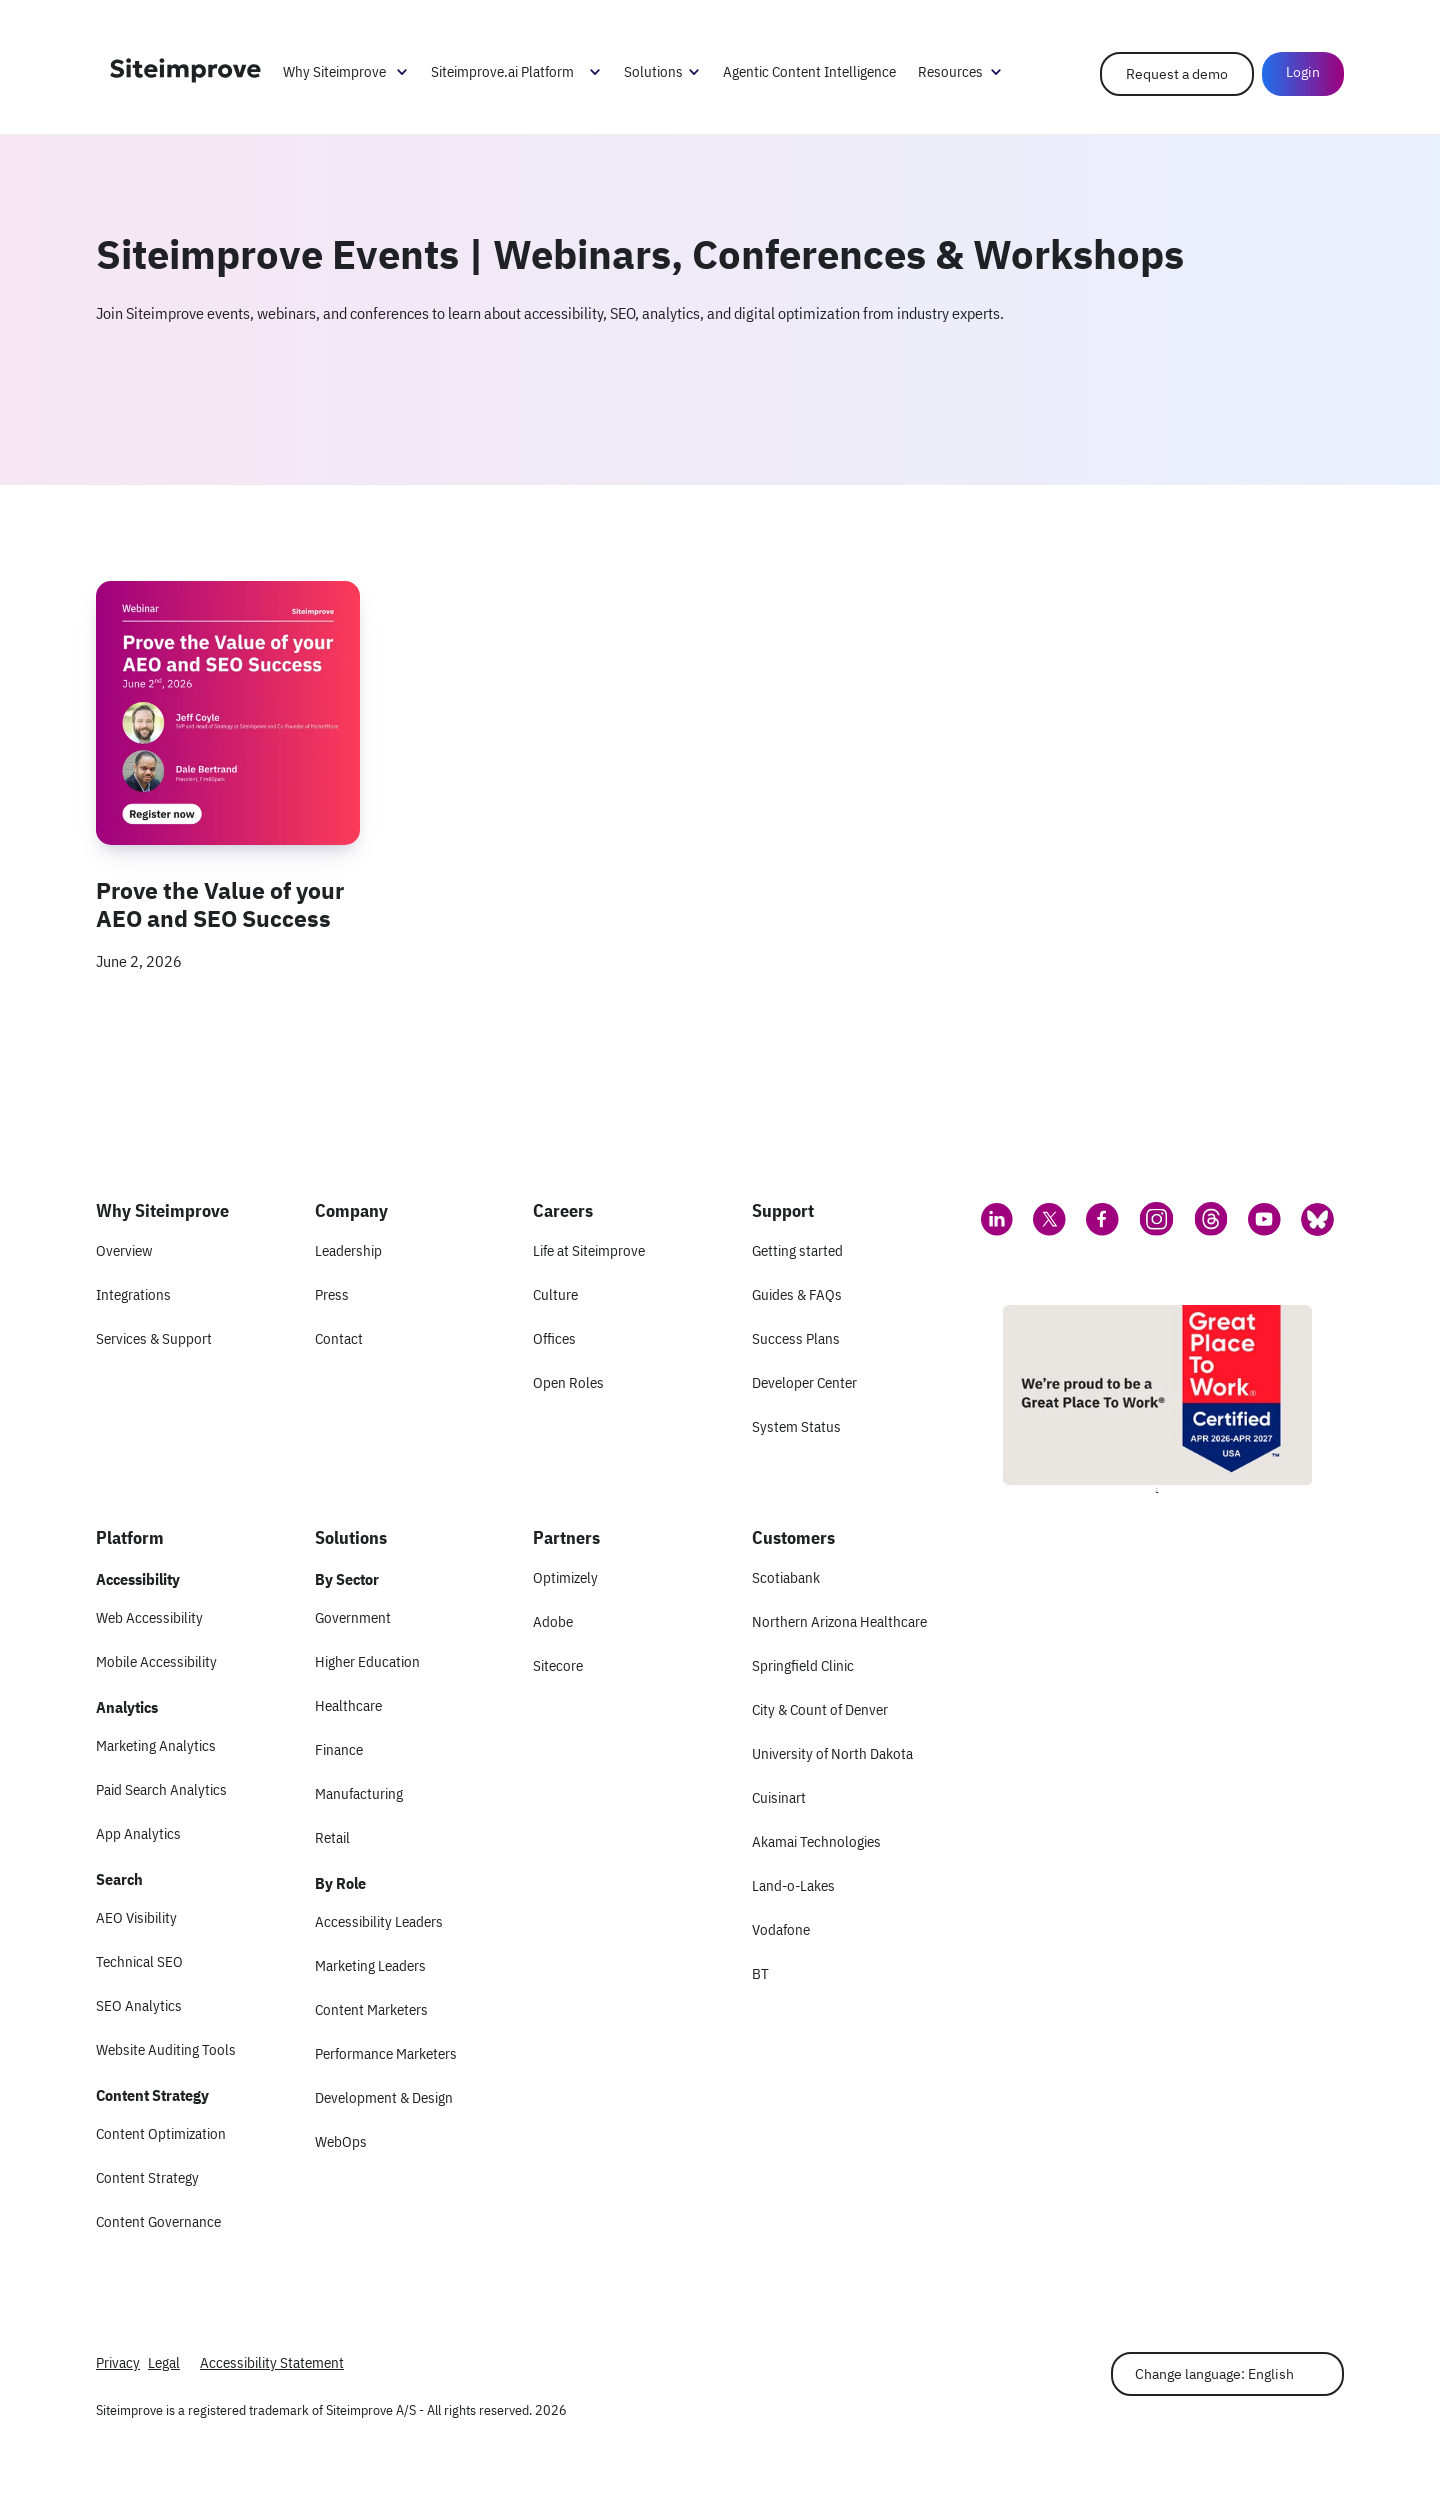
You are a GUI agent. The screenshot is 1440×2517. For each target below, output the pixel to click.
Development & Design (384, 2097)
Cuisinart (779, 1797)
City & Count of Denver (820, 1709)
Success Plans (796, 1338)
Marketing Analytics (156, 1745)
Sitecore (558, 1665)
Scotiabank (786, 1577)
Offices (554, 1338)
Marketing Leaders (370, 1965)
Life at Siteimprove (589, 1250)
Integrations (133, 1294)
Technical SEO (139, 1961)
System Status (796, 1426)
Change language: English (1214, 2374)
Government (353, 1617)
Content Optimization (161, 2133)
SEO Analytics (139, 2005)
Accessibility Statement (272, 2362)
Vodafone (781, 1929)
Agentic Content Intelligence (809, 71)
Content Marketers (371, 2009)
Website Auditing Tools (166, 2049)
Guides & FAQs (797, 1294)
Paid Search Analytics (161, 1789)
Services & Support (154, 1338)
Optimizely (565, 1577)
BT (760, 1973)
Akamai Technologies (816, 1841)
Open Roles (568, 1382)
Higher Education (367, 1661)
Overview (124, 1250)
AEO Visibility (136, 1917)
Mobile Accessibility (156, 1661)
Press (332, 1294)
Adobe (553, 1621)
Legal (164, 2362)
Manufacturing (359, 1793)
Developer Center (804, 1382)
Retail (332, 1837)
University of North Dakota (832, 1753)
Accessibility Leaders (379, 1921)
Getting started (797, 1250)
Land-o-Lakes (793, 1885)
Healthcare (348, 1705)
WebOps (341, 2141)
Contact (339, 1338)
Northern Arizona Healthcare (839, 1621)
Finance (339, 1749)
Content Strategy (147, 2177)
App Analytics (138, 1833)
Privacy (118, 2362)
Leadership (348, 1250)
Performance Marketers (386, 2053)
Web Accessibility (149, 1617)
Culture (555, 1294)
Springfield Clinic (803, 1665)
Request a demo (1177, 74)
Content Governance (158, 2221)
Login (1303, 72)
